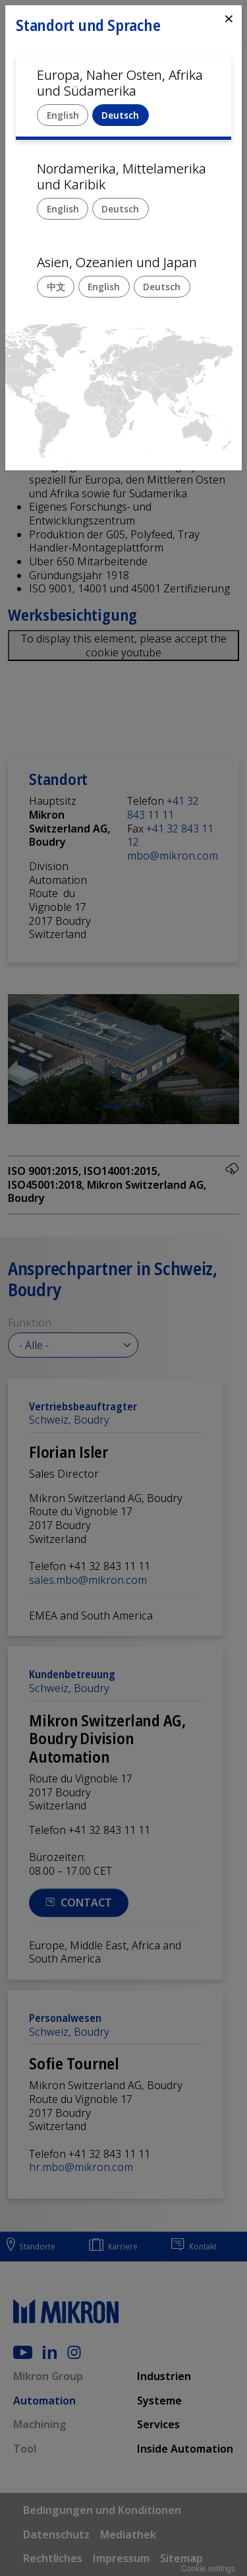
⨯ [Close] (228, 18)
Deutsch (120, 115)
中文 (56, 286)
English (63, 115)
